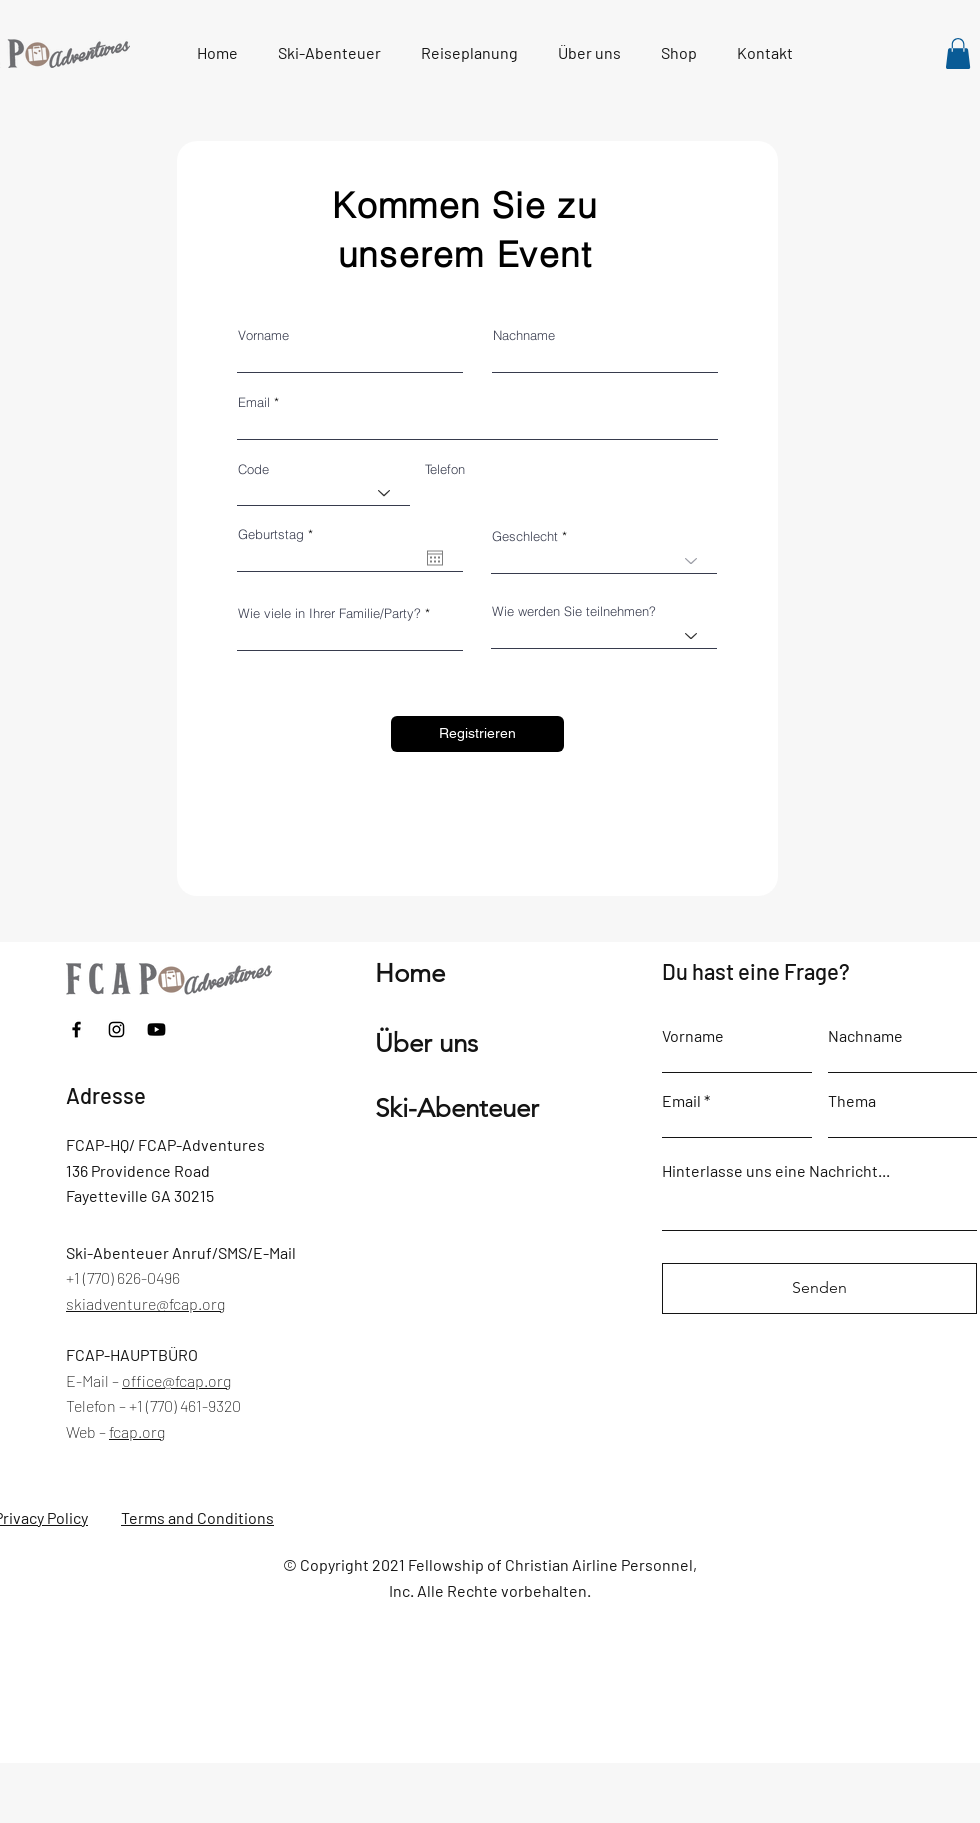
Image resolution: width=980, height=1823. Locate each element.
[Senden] (819, 1288)
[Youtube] (156, 1029)
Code (253, 469)
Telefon (445, 469)
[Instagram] (116, 1029)
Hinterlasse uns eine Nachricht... (776, 1171)
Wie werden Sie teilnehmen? (574, 611)
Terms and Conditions (197, 1517)
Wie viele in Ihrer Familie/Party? (329, 613)
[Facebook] (76, 1029)
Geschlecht (525, 536)
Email (254, 402)
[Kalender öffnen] (435, 558)
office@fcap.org (176, 1380)
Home (410, 973)
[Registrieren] (477, 734)
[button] (469, 53)
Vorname (263, 335)
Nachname (524, 335)
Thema (852, 1101)
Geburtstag (279, 534)
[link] (958, 53)
